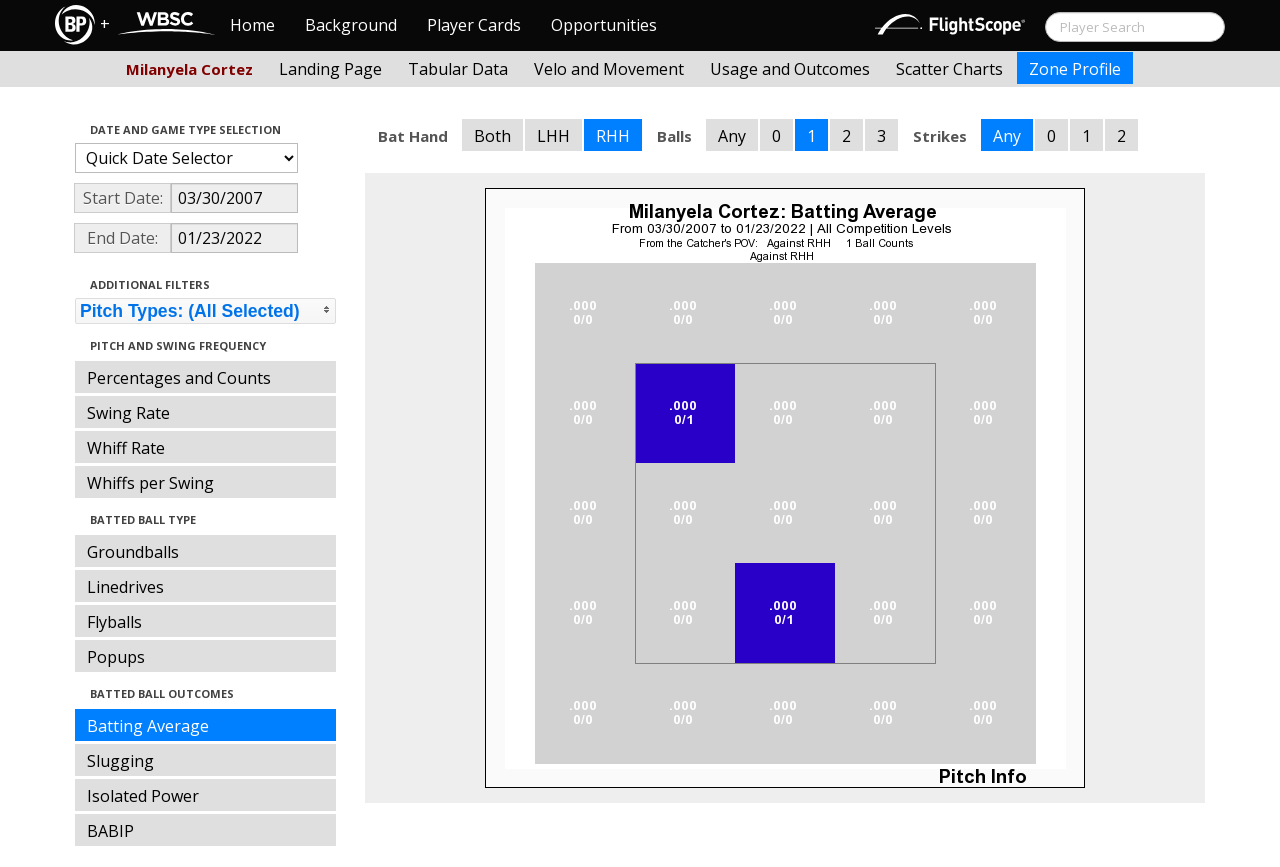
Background (351, 25)
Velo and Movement (609, 69)
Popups (116, 657)
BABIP (110, 831)
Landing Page (330, 69)
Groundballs (133, 552)
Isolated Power (143, 796)
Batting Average (148, 726)
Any (732, 136)
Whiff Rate (126, 448)
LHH (553, 136)
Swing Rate (128, 413)
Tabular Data (458, 69)
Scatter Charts (949, 69)
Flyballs (114, 622)
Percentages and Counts (179, 378)
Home (252, 25)
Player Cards (474, 25)
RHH (613, 136)
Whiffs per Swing (150, 483)
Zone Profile (1075, 69)
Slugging (120, 761)
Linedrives (125, 587)
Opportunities (604, 25)
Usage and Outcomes (790, 69)
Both (492, 136)
